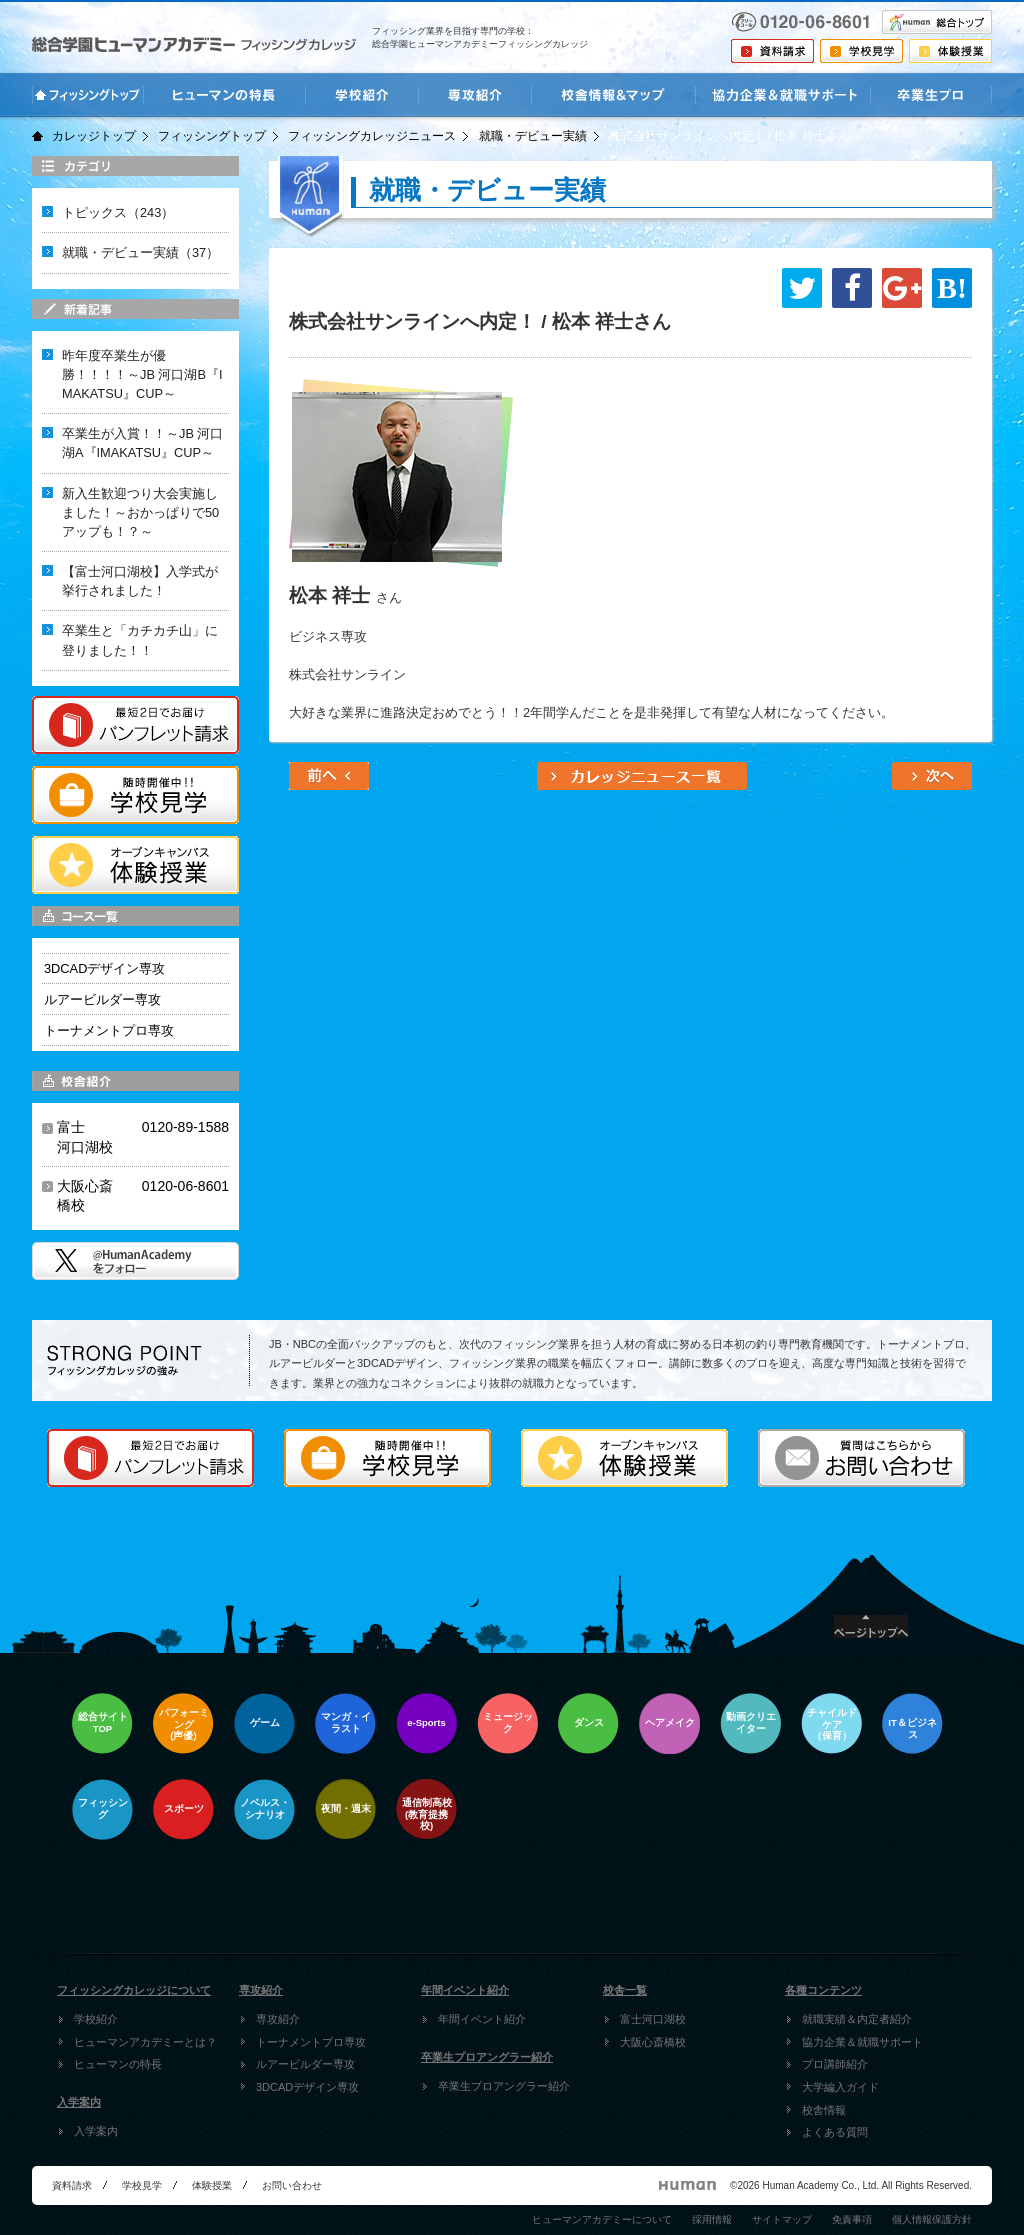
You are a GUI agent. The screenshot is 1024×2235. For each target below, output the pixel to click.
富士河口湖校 (653, 2019)
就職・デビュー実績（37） (140, 252)
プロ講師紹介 (835, 2064)
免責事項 (852, 2219)
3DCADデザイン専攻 (307, 2087)
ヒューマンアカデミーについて (602, 2219)
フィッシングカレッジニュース (372, 136)
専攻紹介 (278, 2019)
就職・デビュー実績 (533, 136)
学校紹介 (96, 2019)
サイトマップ (782, 2219)
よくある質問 (835, 2132)
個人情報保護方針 (932, 2219)
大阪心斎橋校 (653, 2042)
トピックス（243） (118, 212)
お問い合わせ (292, 2185)
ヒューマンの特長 (118, 2064)
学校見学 (142, 2185)
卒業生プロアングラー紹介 (504, 2086)
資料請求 (72, 2185)
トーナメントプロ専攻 (311, 2042)
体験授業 (212, 2185)
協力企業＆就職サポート (862, 2042)
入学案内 (96, 2131)
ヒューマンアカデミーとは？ (145, 2042)
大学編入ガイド (840, 2087)
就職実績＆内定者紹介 (857, 2019)
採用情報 (712, 2219)
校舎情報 (824, 2110)
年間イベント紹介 (482, 2019)
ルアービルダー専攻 (305, 2064)
